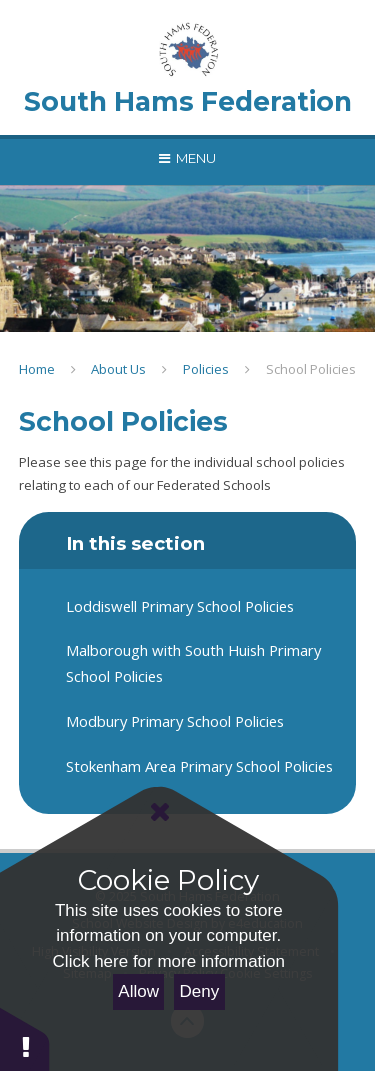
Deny (200, 991)
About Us (118, 369)
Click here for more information (169, 961)
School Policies (311, 369)
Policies (206, 369)
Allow (138, 991)
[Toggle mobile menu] (187, 158)
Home (37, 369)
